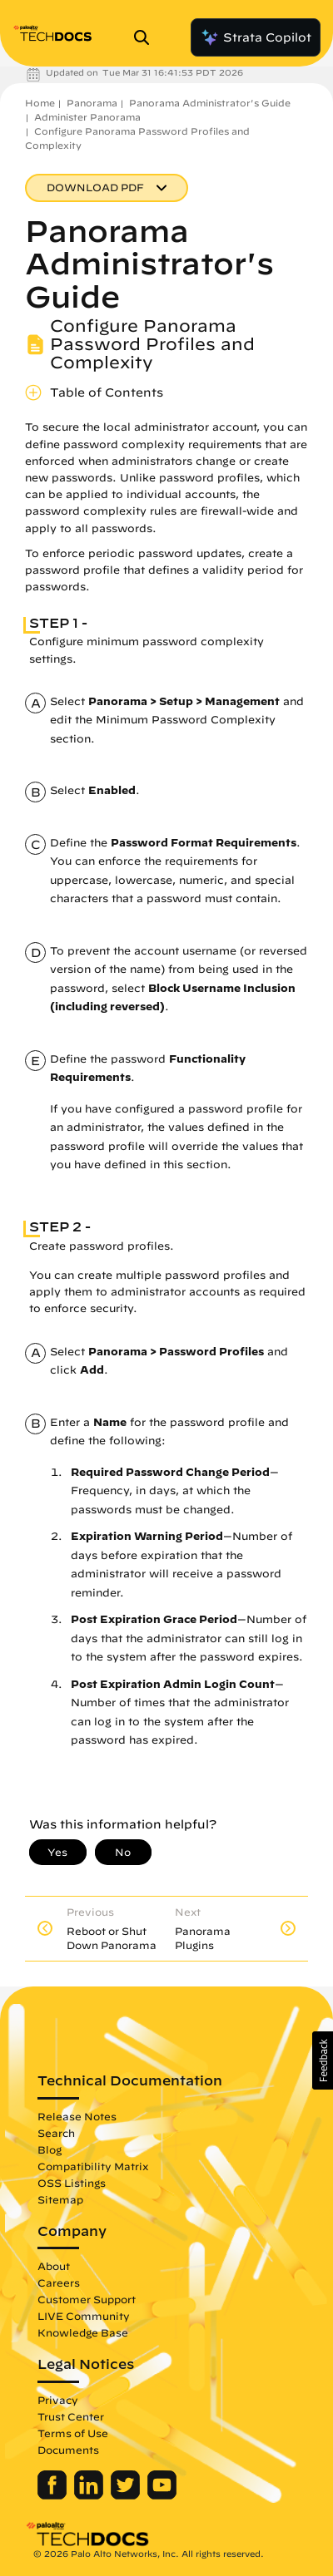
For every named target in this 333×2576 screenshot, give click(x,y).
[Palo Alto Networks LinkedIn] (90, 2495)
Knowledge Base (82, 2332)
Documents (68, 2449)
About (53, 2266)
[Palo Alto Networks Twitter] (127, 2495)
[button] (322, 2060)
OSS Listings (71, 2183)
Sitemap (60, 2199)
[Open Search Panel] (146, 37)
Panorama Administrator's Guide (210, 102)
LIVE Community (83, 2316)
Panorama (92, 102)
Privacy (57, 2400)
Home (40, 102)
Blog (49, 2149)
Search (56, 2133)
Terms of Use (72, 2433)
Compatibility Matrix (92, 2166)
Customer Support (86, 2299)
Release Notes (77, 2116)
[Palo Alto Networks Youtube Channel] (161, 2495)
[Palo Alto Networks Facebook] (53, 2495)
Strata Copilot (255, 37)
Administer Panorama (87, 116)
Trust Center (70, 2416)
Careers (58, 2282)
